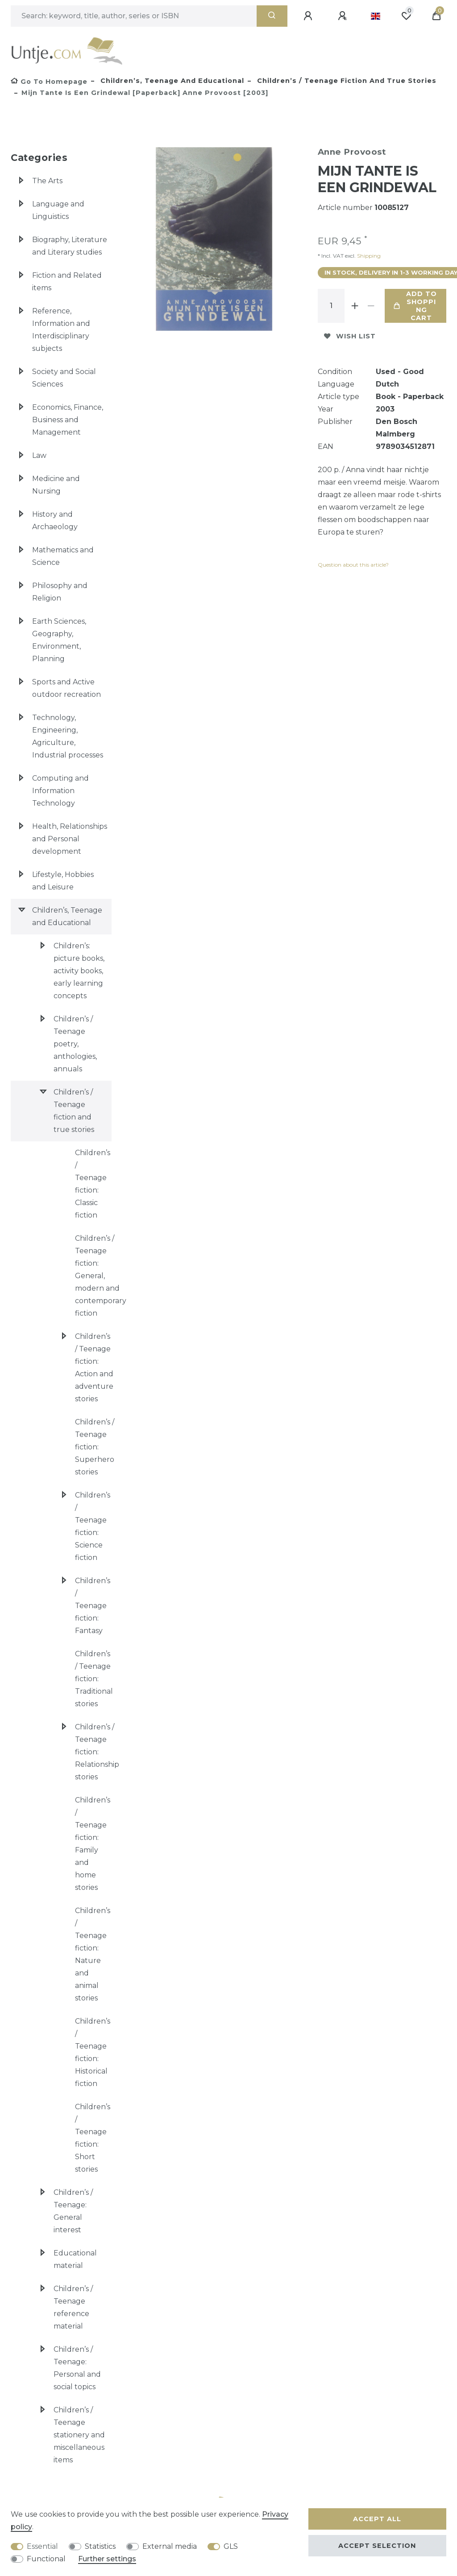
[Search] (272, 16)
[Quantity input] (331, 306)
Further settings (107, 2559)
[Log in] (309, 16)
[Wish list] (406, 16)
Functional (46, 2559)
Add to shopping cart (415, 306)
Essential (42, 2546)
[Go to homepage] (49, 82)
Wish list (350, 336)
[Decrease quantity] (371, 306)
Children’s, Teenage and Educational (171, 81)
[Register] (343, 16)
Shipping (368, 255)
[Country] (375, 16)
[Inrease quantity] (355, 306)
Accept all (377, 2519)
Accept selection (377, 2546)
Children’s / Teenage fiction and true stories (345, 81)
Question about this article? (353, 564)
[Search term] (134, 16)
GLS (231, 2546)
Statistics (100, 2546)
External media (169, 2546)
